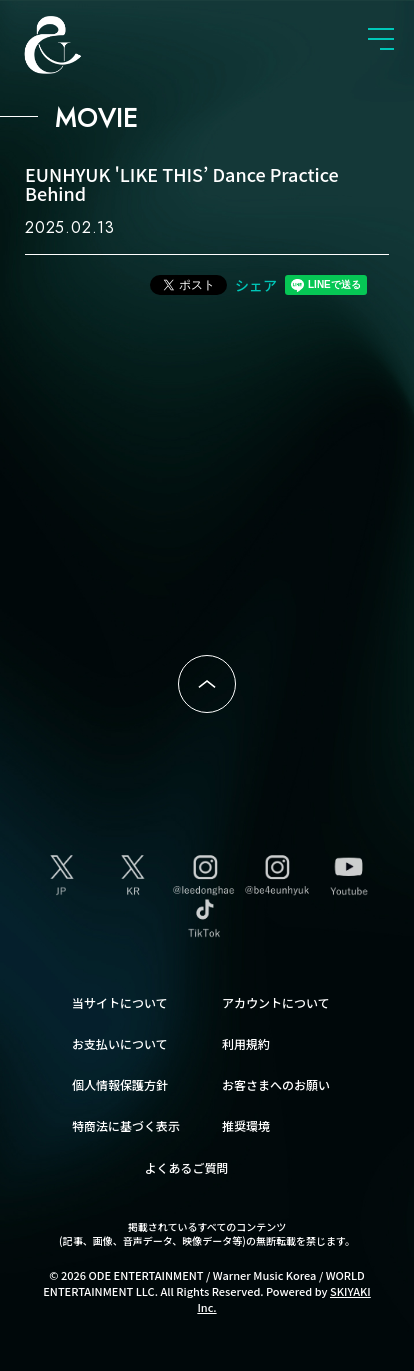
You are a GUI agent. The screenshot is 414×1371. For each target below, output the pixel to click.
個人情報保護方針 (120, 1084)
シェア (256, 285)
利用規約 (246, 1043)
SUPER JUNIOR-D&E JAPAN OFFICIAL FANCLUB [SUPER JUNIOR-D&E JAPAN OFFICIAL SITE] (85, 45)
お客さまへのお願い (276, 1084)
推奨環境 (246, 1125)
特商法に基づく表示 (126, 1125)
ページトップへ (207, 684)
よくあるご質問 (187, 1167)
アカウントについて (276, 1002)
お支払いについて (120, 1043)
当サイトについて (120, 1002)
